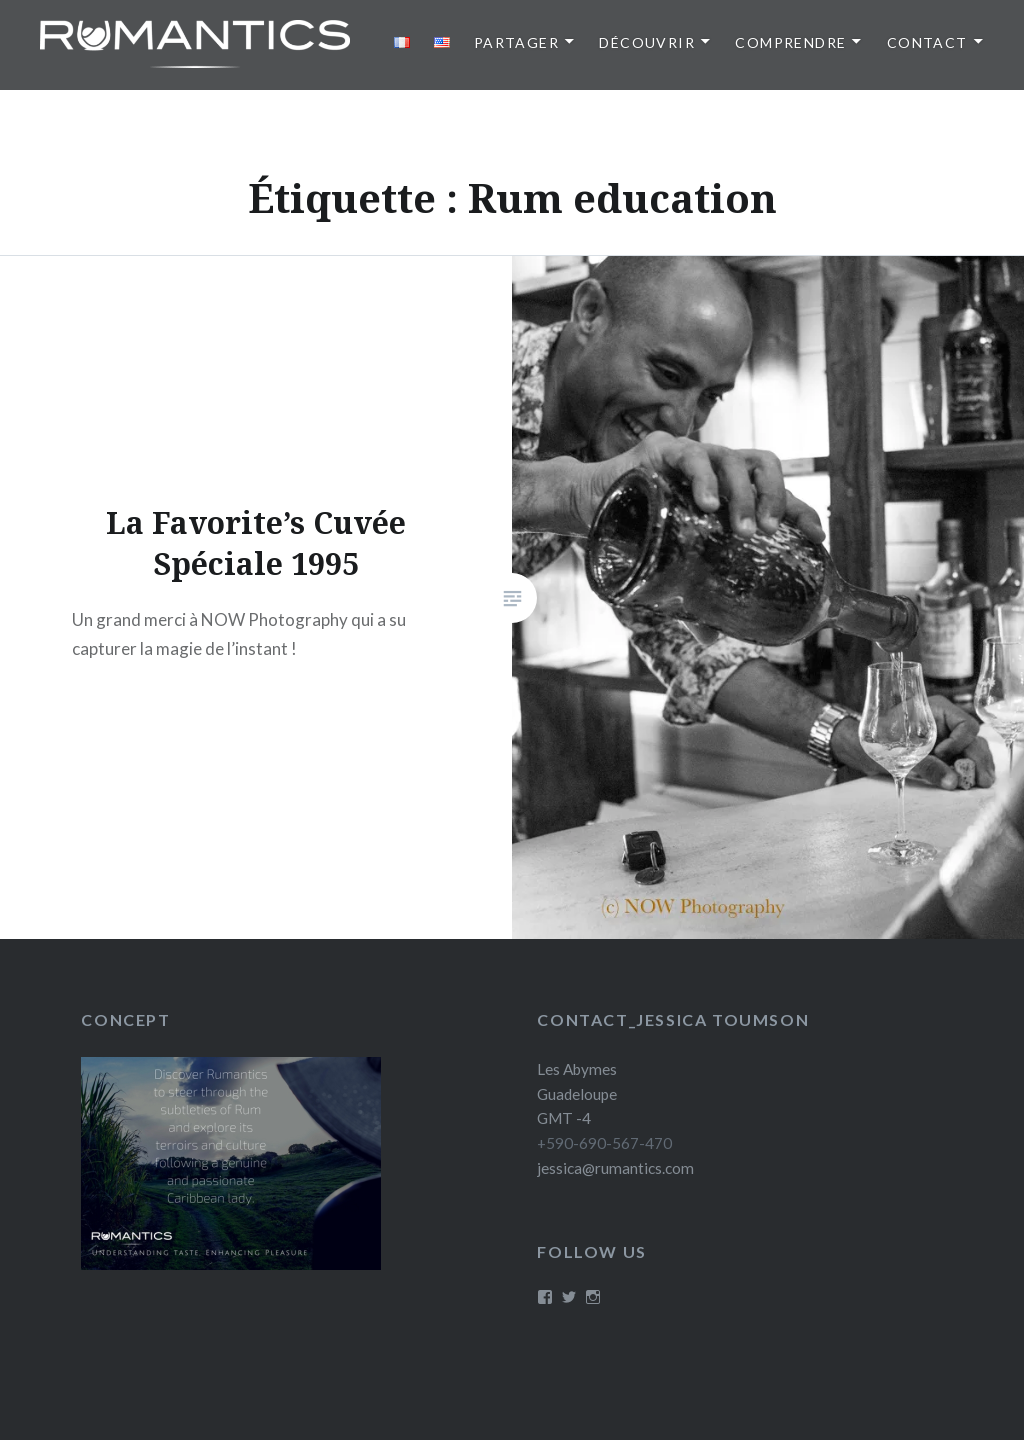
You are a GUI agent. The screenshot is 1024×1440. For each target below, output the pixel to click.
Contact (927, 42)
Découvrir (647, 42)
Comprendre (790, 42)
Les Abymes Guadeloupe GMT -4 (577, 1094)
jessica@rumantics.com (615, 1168)
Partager (516, 42)
